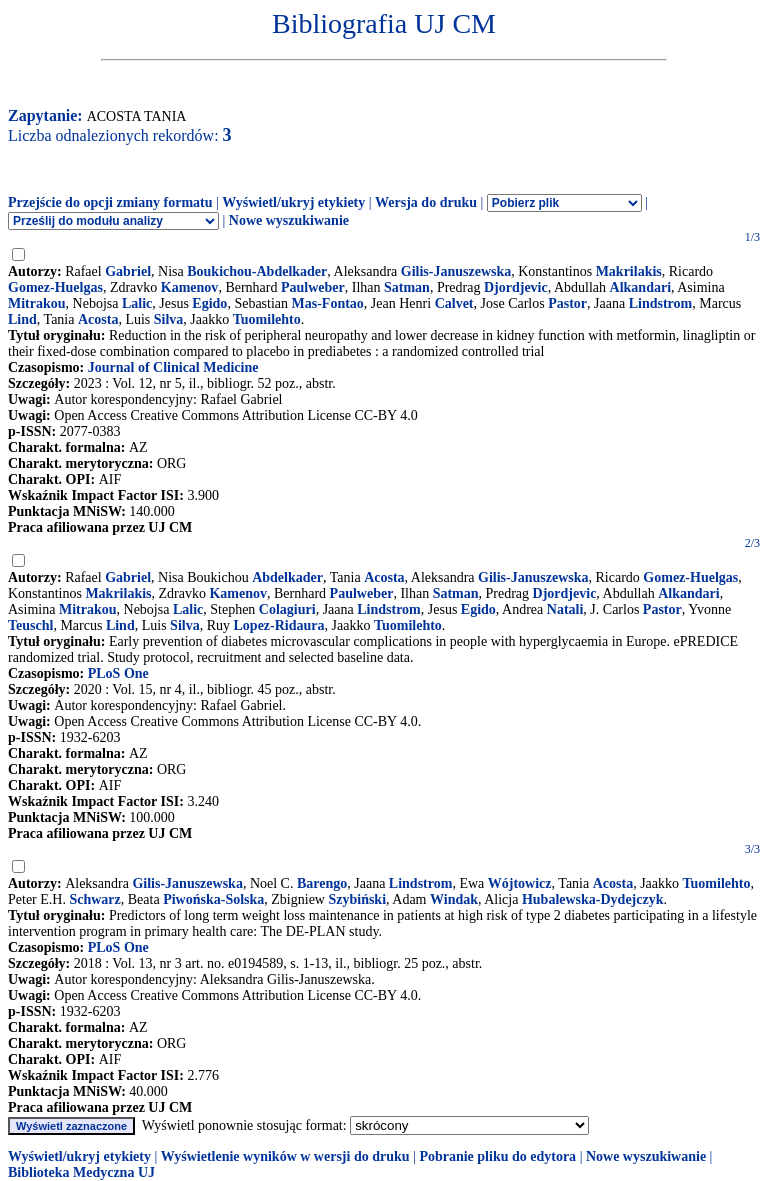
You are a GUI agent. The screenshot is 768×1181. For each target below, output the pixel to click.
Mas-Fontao (328, 303)
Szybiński (357, 899)
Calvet (454, 303)
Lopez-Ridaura (279, 625)
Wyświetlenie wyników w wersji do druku (285, 1156)
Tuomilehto (267, 319)
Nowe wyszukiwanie (289, 220)
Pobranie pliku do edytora (497, 1156)
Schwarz (94, 899)
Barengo (322, 883)
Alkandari (640, 287)
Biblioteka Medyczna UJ (81, 1172)
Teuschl (30, 625)
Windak (454, 899)
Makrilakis (629, 271)
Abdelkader (287, 577)
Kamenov (190, 287)
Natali (565, 609)
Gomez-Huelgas (55, 287)
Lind (22, 319)
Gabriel (128, 271)
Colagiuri (287, 609)
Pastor (567, 303)
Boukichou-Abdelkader (257, 271)
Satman (407, 287)
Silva (169, 319)
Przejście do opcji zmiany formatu (110, 202)
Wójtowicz (520, 883)
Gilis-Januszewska (456, 271)
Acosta (98, 319)
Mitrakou (37, 303)
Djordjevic (516, 287)
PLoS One (118, 673)
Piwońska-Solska (213, 899)
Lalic (137, 303)
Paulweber (313, 287)
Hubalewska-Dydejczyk (593, 899)
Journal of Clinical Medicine (173, 367)
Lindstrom (661, 303)
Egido (209, 303)
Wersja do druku (426, 202)
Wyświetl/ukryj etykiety (293, 202)
